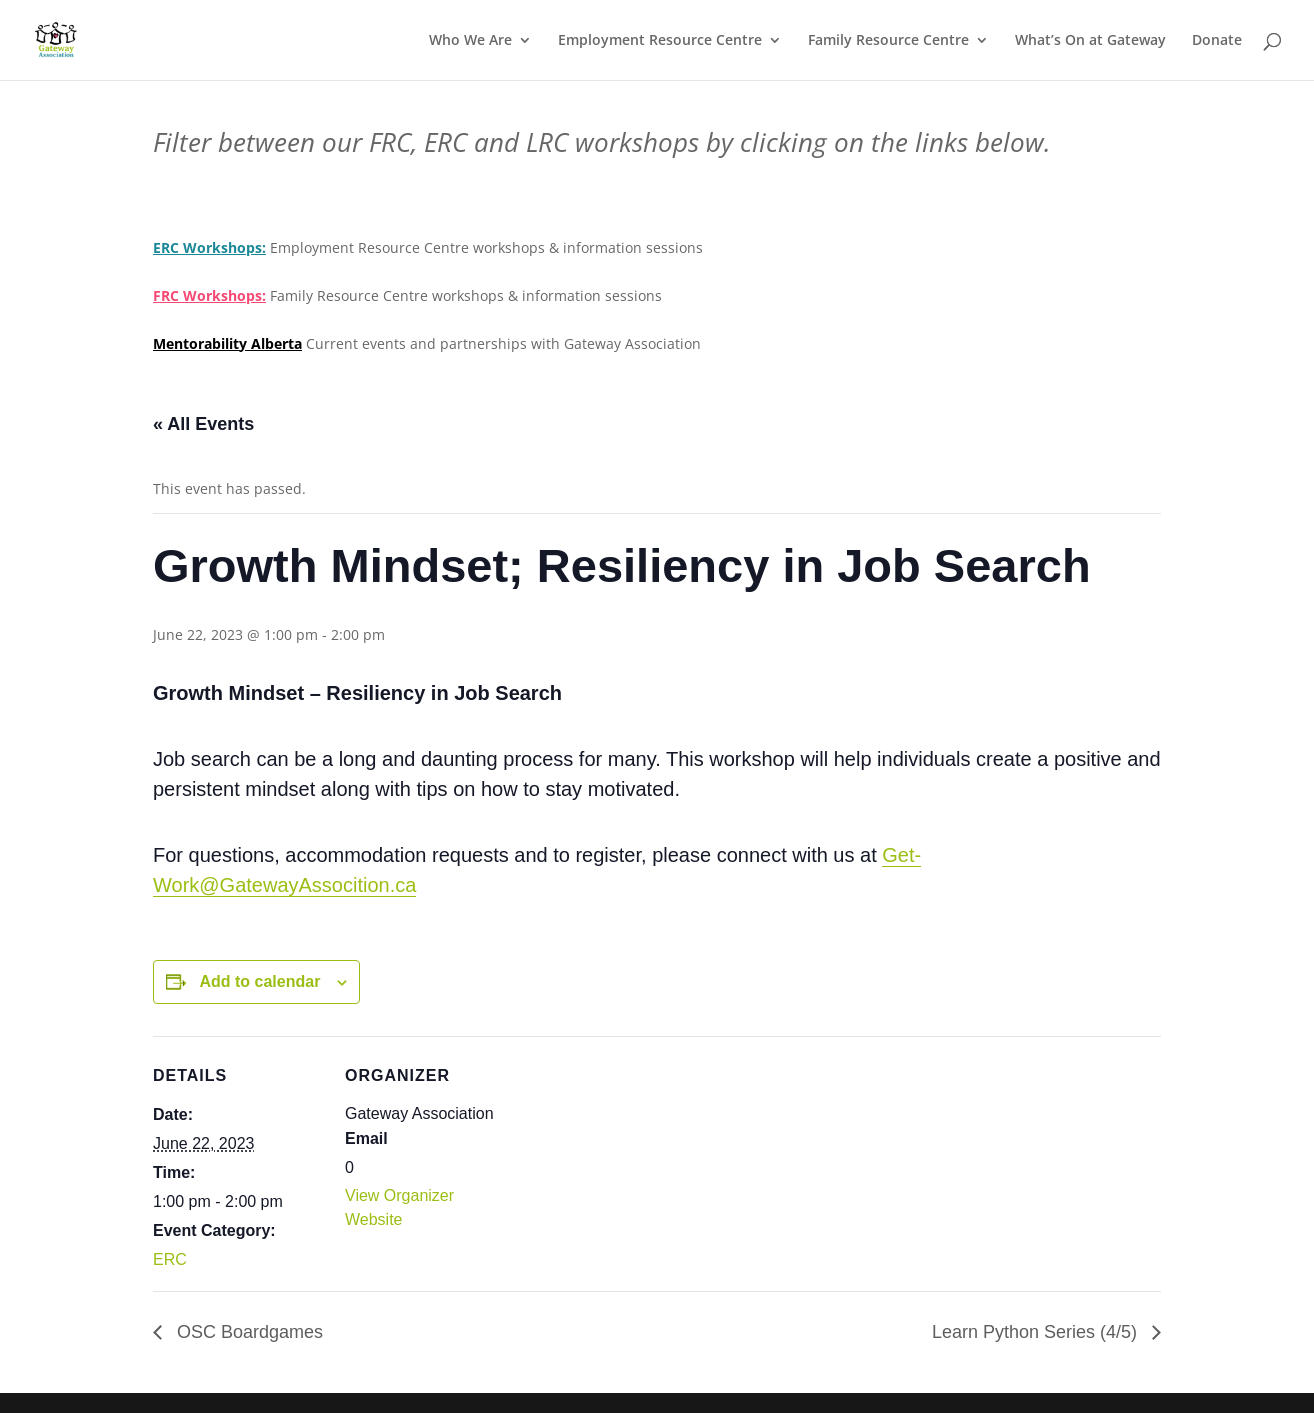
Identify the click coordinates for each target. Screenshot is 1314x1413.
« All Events (203, 424)
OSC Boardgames (247, 1332)
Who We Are (470, 41)
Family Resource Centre (888, 41)
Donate (1217, 41)
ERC (170, 1259)
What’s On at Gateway (1090, 41)
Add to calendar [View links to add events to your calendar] (259, 981)
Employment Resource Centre (660, 41)
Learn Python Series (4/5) (1037, 1332)
